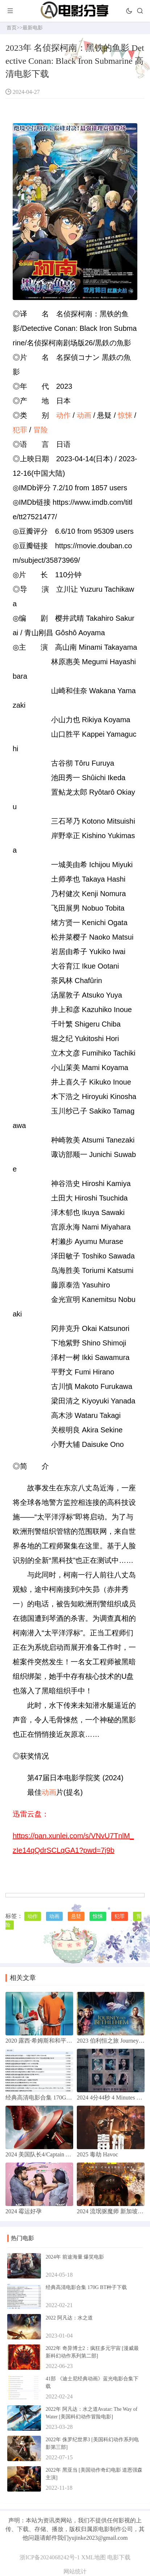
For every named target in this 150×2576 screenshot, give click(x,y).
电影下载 (118, 2557)
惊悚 (125, 415)
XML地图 (93, 2557)
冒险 (40, 430)
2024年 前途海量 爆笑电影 (75, 2257)
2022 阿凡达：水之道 (69, 2318)
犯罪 (20, 430)
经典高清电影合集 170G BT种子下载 (86, 2287)
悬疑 (76, 1916)
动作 (63, 415)
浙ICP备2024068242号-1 (50, 2557)
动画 (84, 415)
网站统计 (75, 2571)
